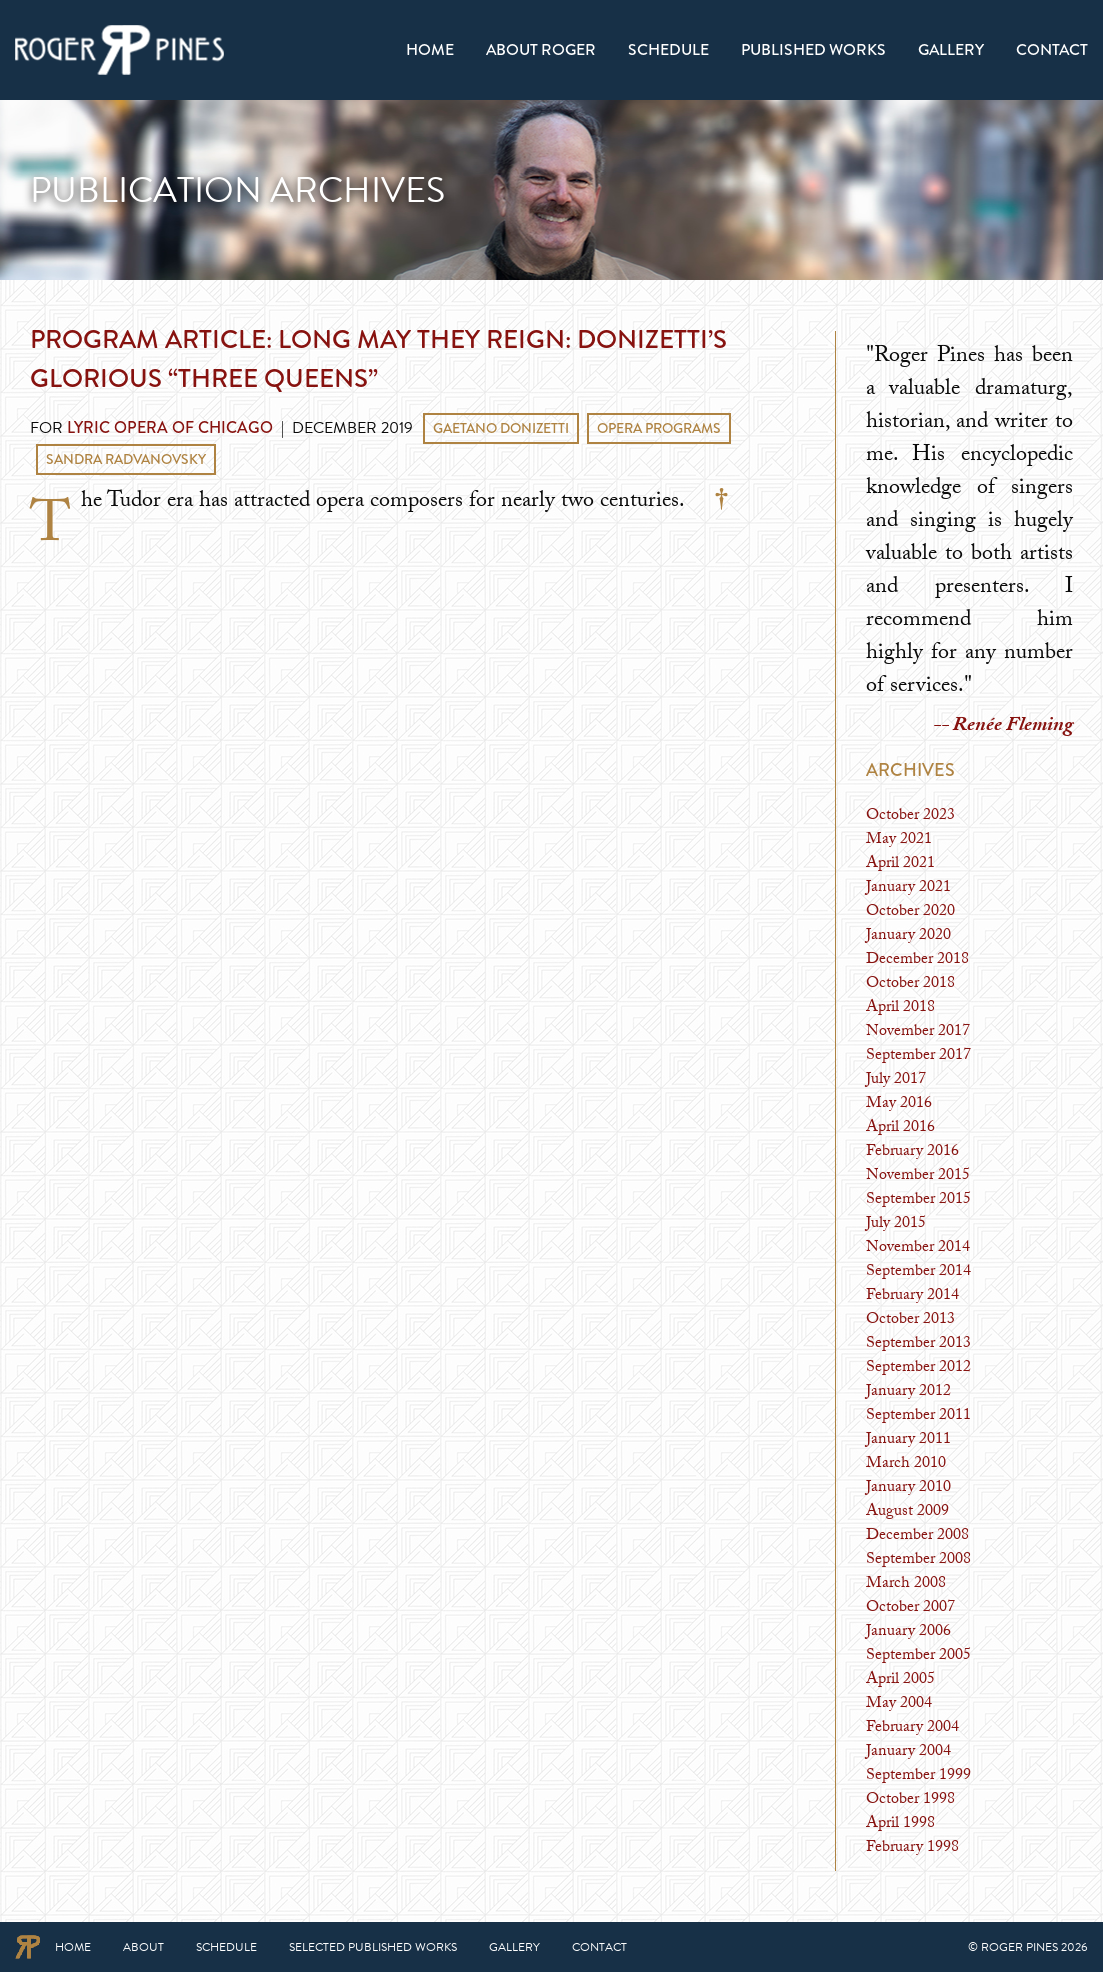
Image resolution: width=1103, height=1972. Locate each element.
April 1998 (900, 1824)
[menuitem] (430, 50)
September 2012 (918, 1368)
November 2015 (918, 1176)
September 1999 (918, 1776)
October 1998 (910, 1800)
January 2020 (908, 936)
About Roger (541, 49)
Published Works (813, 49)
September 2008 (918, 1560)
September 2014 (918, 1272)
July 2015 (896, 1224)
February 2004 (912, 1728)
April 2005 (900, 1680)
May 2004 (899, 1704)
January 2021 (908, 888)
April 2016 (900, 1128)
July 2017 (896, 1080)
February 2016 (912, 1152)
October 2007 (910, 1608)
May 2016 (899, 1104)
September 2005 (918, 1656)
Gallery (951, 49)
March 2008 (906, 1584)
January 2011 (908, 1440)
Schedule (668, 49)
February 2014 (912, 1296)
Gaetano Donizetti (501, 428)
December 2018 (917, 960)
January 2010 (908, 1488)
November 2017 (918, 1032)
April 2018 (900, 1008)
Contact (1052, 49)
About (143, 1947)
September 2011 (918, 1416)
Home (430, 49)
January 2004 (908, 1752)
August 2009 (907, 1512)
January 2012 (908, 1392)
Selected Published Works (373, 1947)
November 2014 (918, 1248)
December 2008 (917, 1536)
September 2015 (918, 1200)
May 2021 (899, 840)
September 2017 (918, 1056)
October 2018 (910, 984)
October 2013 (910, 1320)
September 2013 (918, 1344)
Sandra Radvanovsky (126, 459)
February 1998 (912, 1848)
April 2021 (900, 864)
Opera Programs (659, 428)
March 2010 (906, 1464)
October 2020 (910, 912)
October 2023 (910, 816)
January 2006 (908, 1632)
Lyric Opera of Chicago (170, 427)
